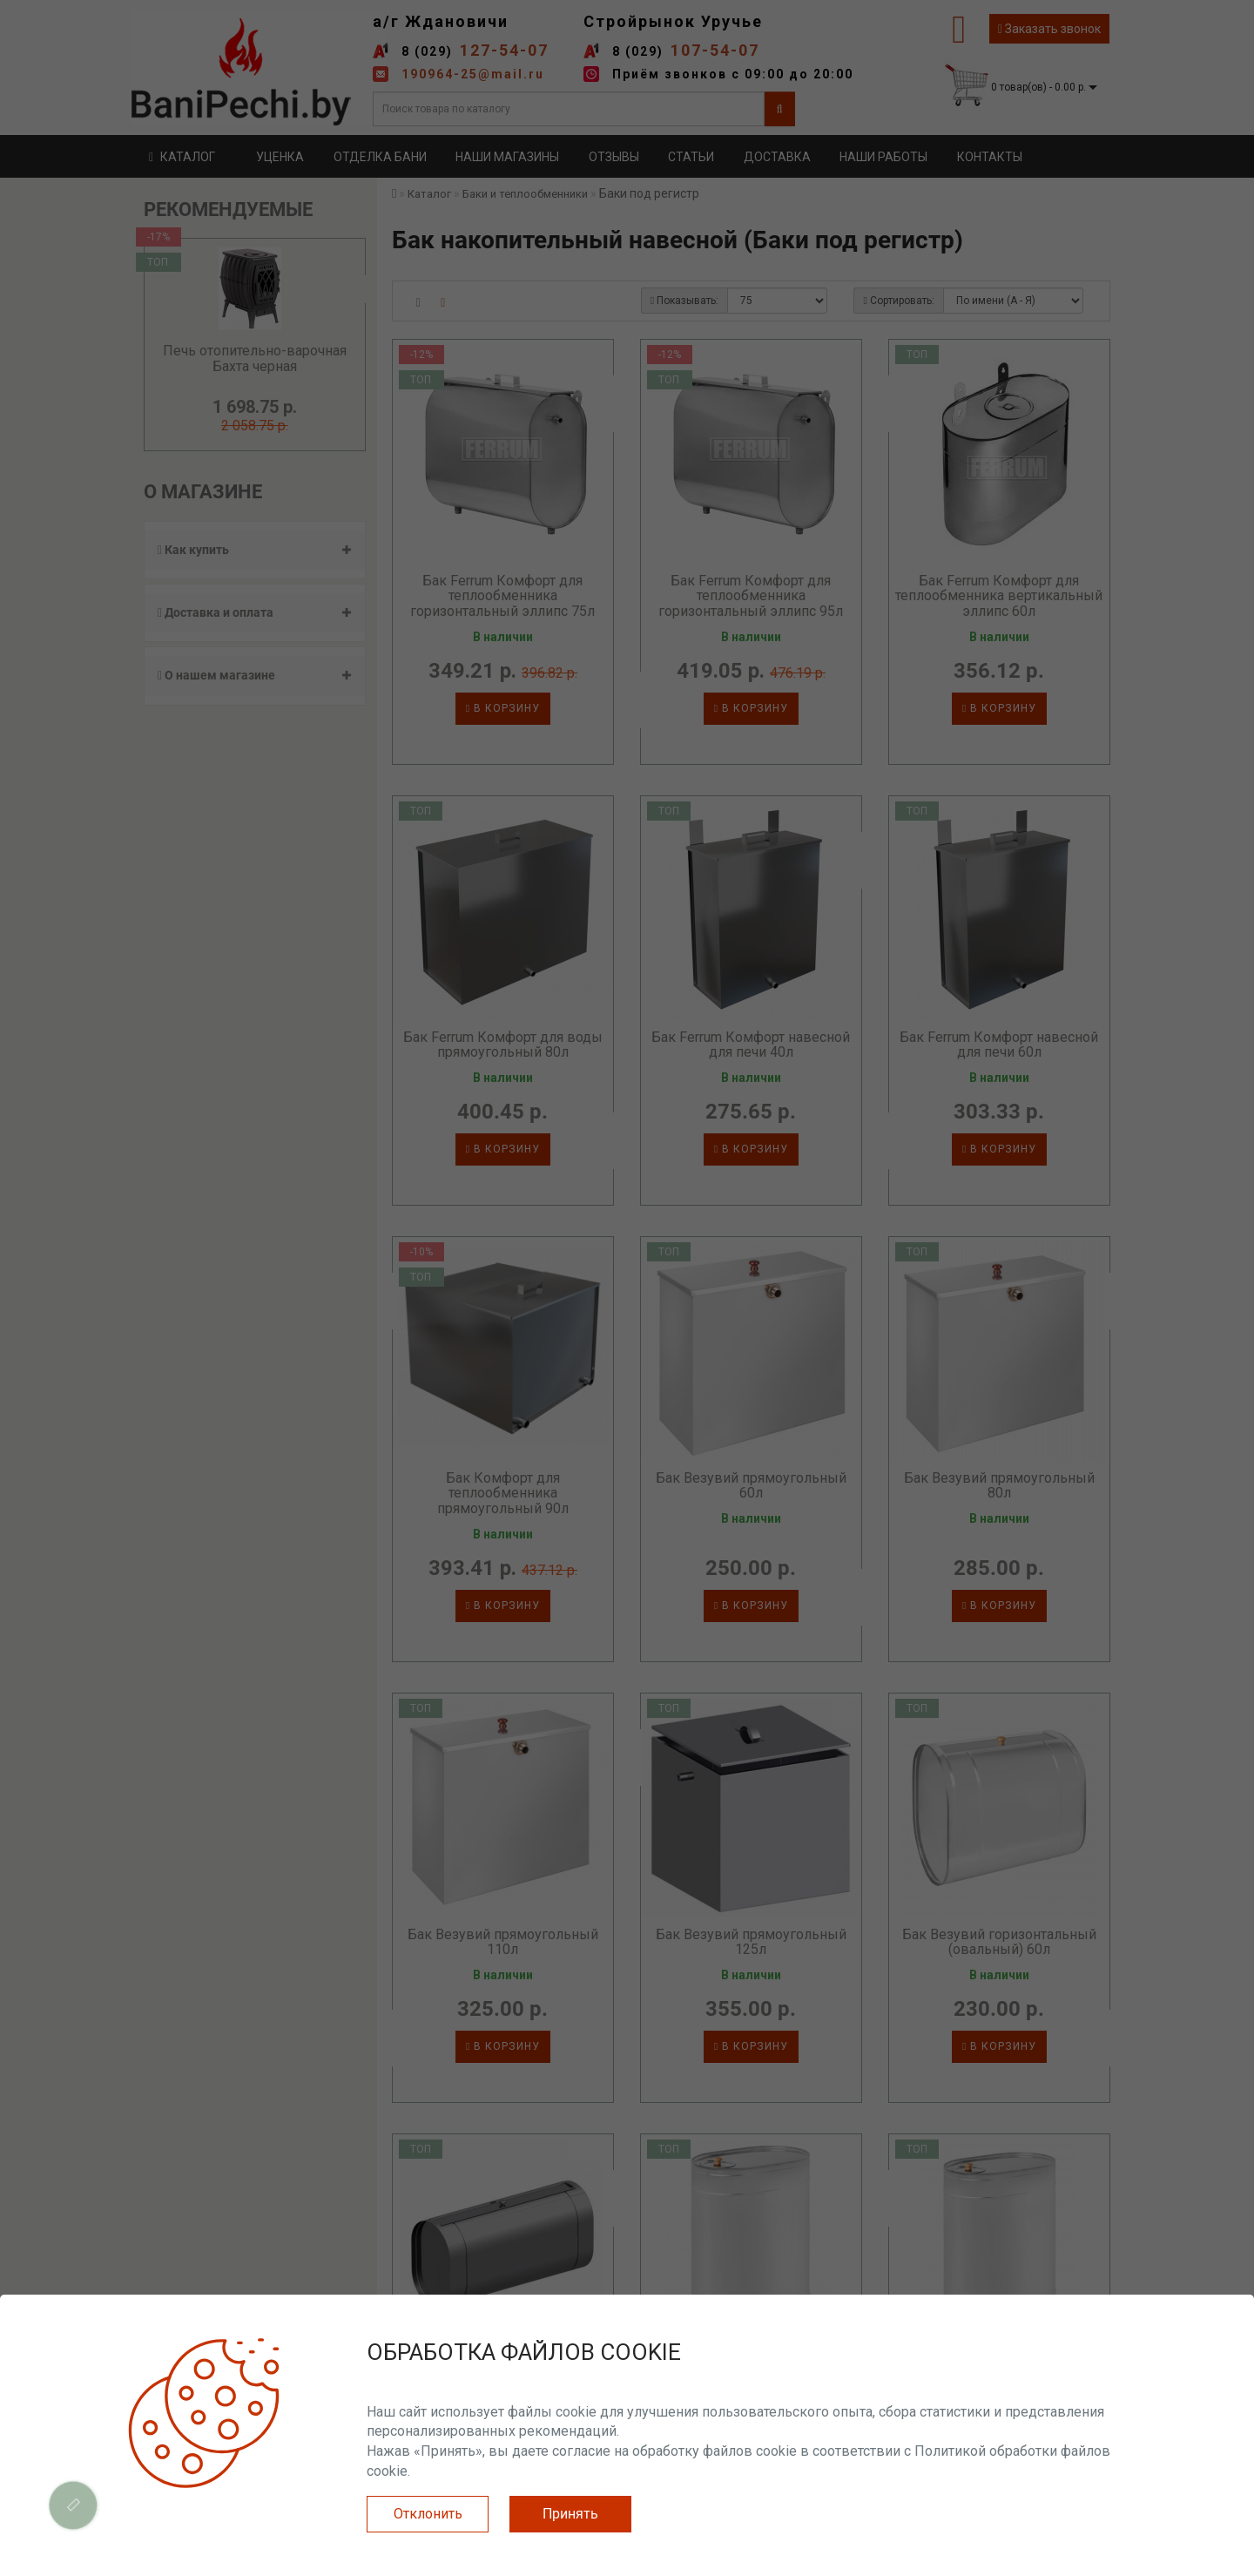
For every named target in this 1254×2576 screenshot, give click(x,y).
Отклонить (428, 2513)
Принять (570, 2513)
